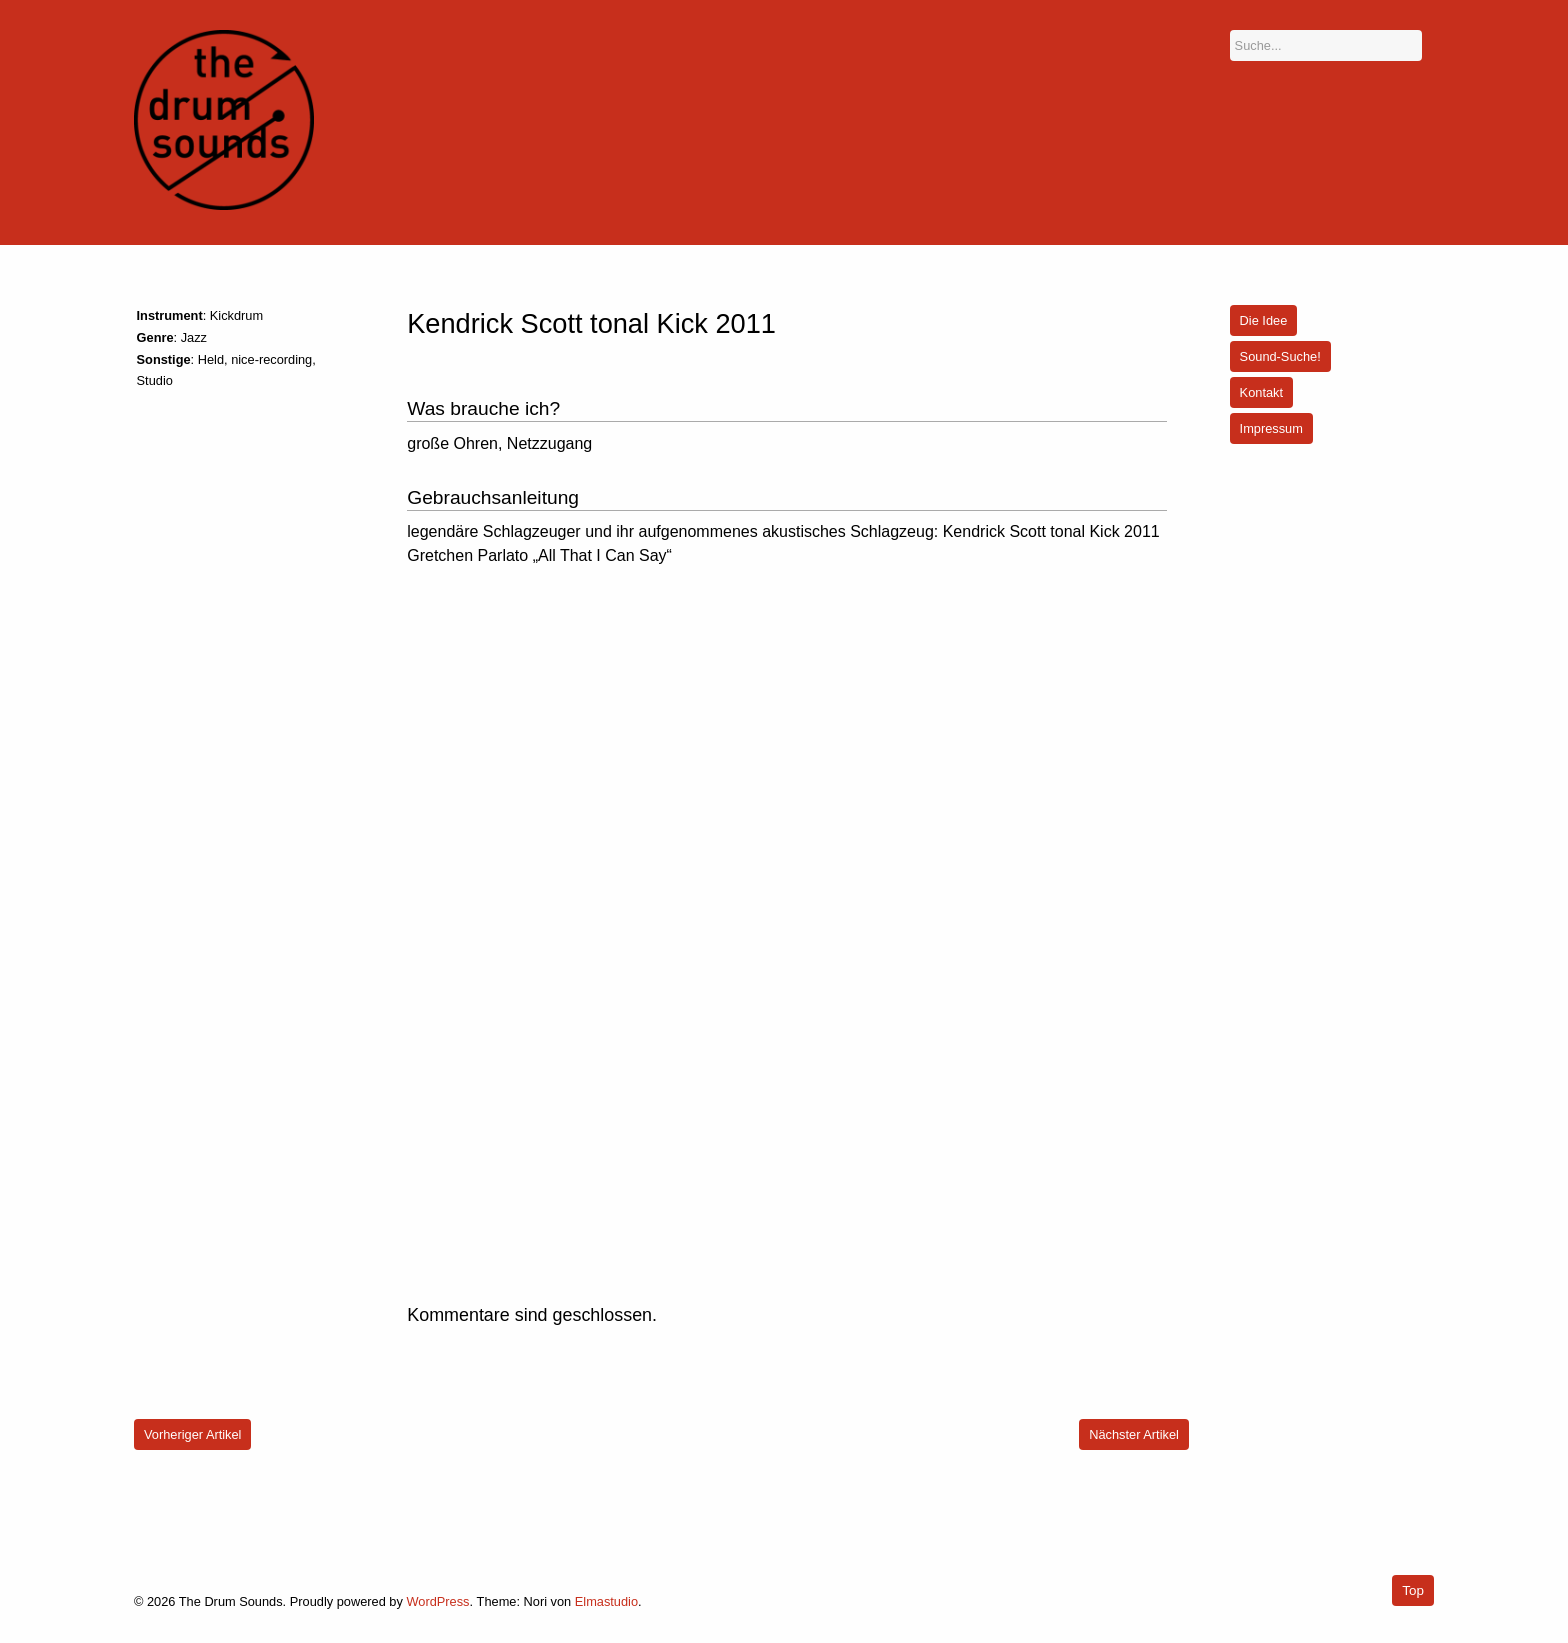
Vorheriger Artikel (192, 1434)
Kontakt (1261, 392)
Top (1413, 1590)
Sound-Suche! (1280, 356)
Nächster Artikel (1134, 1434)
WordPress (437, 1601)
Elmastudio (606, 1601)
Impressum (1271, 428)
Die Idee (1264, 320)
